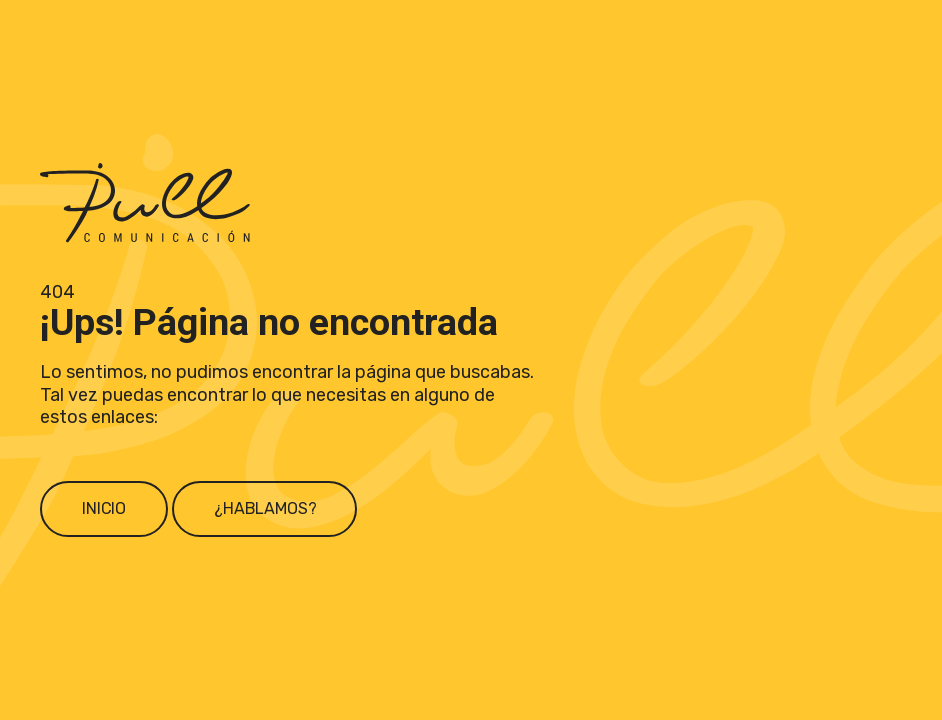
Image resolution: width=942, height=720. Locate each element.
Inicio (104, 508)
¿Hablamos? (265, 508)
